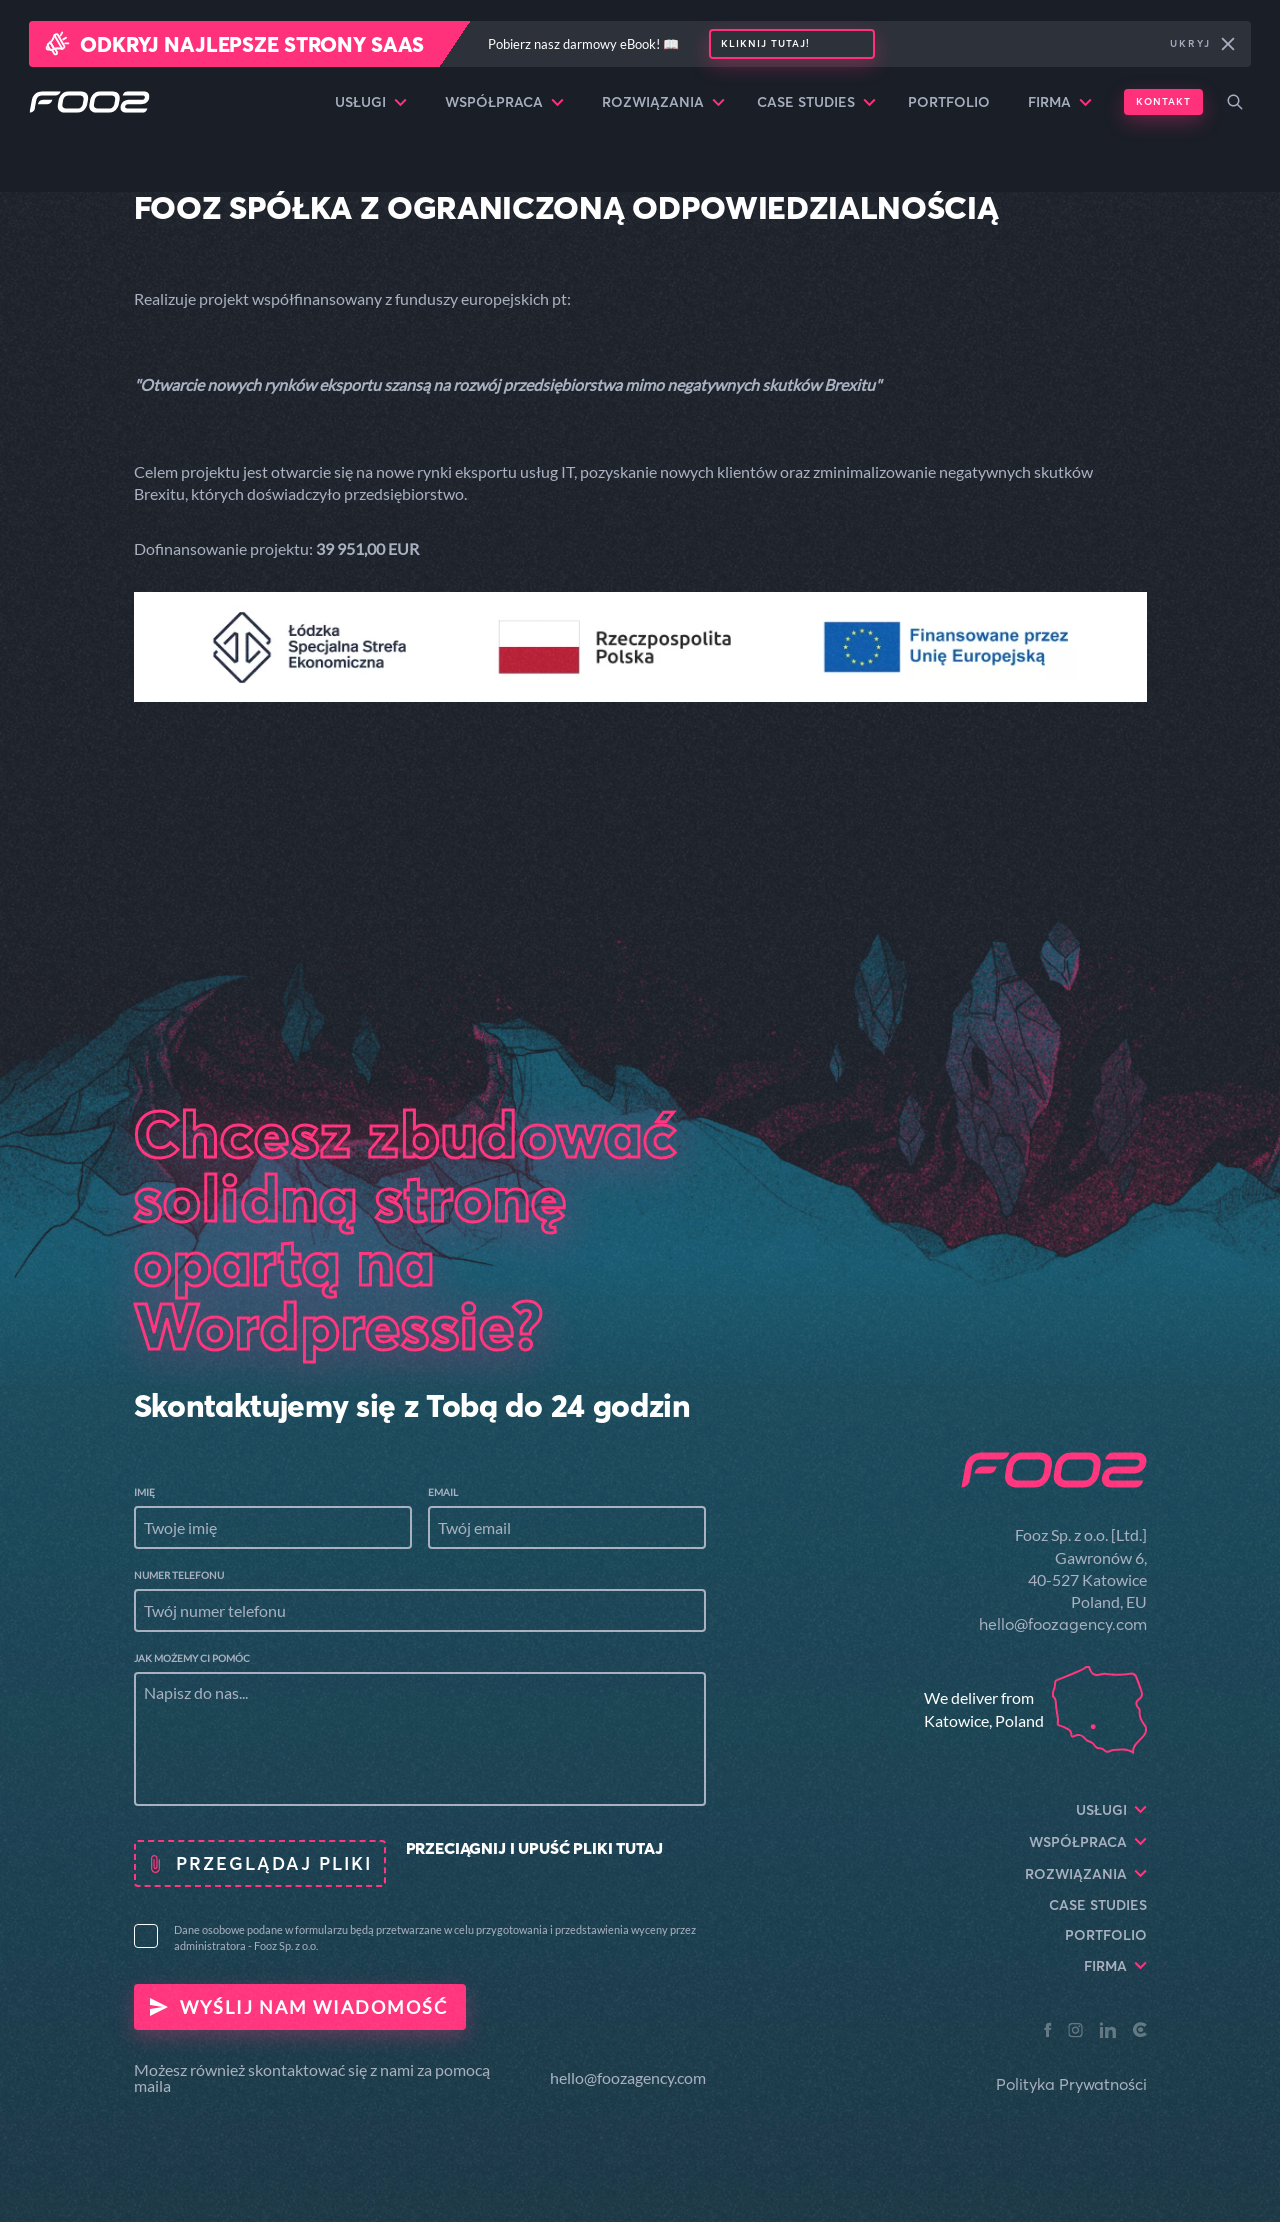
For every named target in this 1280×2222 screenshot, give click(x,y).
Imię (144, 1492)
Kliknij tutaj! (765, 43)
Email (443, 1492)
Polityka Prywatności (1071, 2084)
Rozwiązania (663, 102)
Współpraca (504, 102)
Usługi (371, 102)
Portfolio (949, 102)
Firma (1060, 102)
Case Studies (816, 102)
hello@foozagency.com (628, 2077)
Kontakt (1163, 101)
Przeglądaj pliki (274, 1863)
